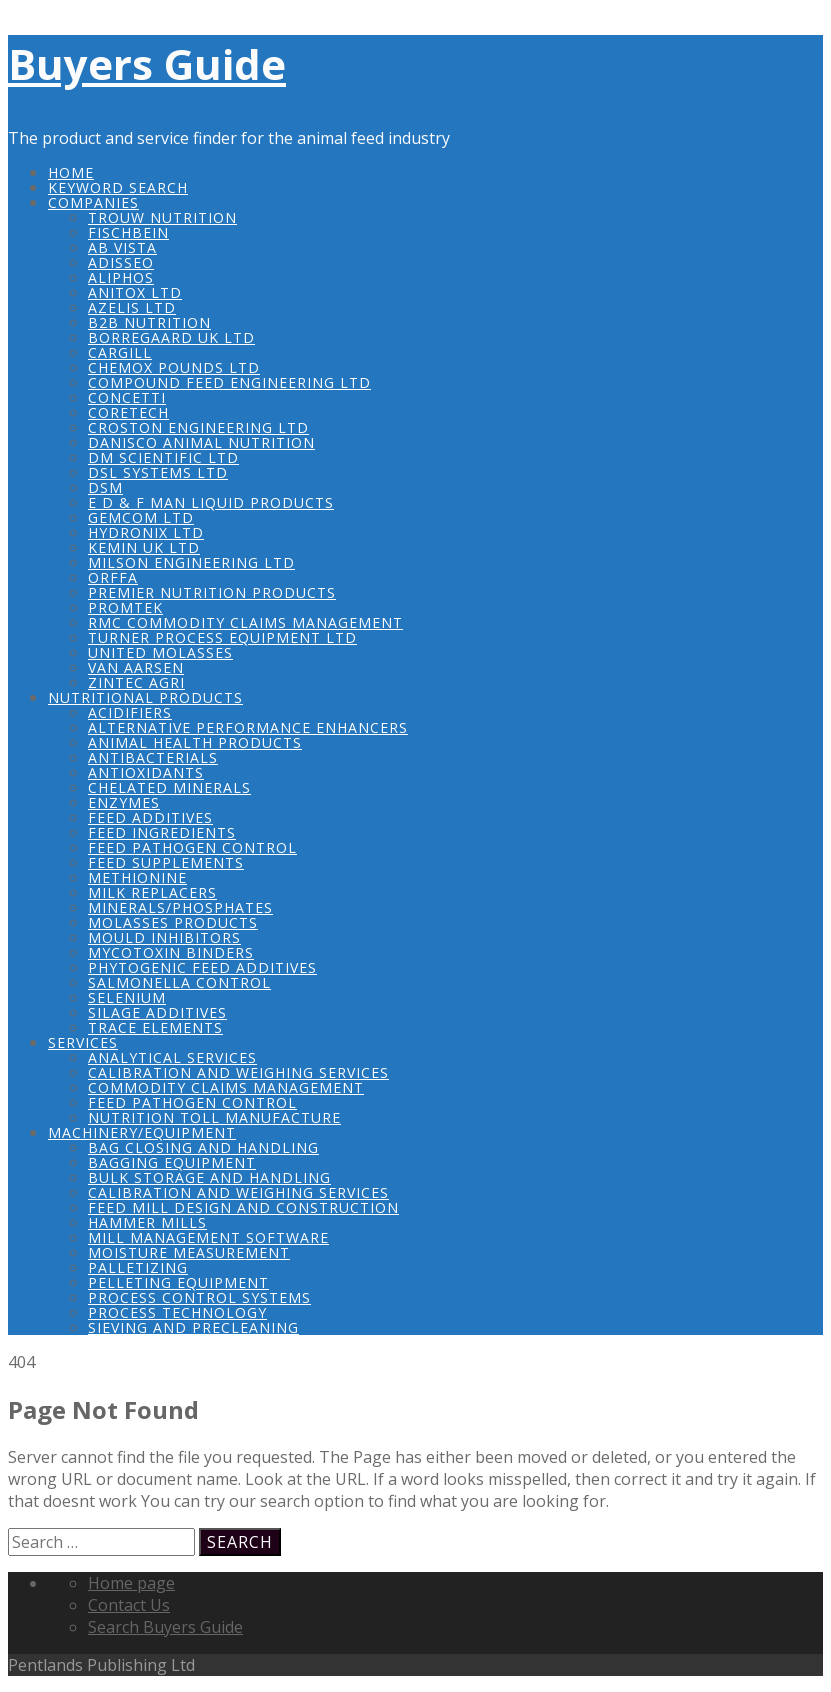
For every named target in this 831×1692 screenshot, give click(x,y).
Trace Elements (155, 1027)
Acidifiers (130, 712)
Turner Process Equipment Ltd (222, 637)
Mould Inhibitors (164, 937)
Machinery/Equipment (142, 1132)
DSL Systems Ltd (158, 472)
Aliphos (121, 277)
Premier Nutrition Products (212, 592)
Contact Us (129, 1605)
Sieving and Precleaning (193, 1327)
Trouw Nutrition (162, 217)
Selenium (127, 997)
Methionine (137, 877)
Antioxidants (146, 772)
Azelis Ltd (132, 307)
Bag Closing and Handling (203, 1147)
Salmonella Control (179, 982)
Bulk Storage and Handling (209, 1177)
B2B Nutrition (149, 322)
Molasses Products (173, 922)
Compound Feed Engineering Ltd (229, 382)
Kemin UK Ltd (144, 547)
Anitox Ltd (135, 292)
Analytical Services (172, 1057)
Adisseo (121, 262)
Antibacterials (153, 757)
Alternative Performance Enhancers (248, 727)
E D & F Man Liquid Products (211, 502)
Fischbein (128, 232)
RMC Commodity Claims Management (245, 622)
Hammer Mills (147, 1222)
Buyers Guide (147, 63)
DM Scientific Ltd (163, 457)
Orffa (113, 577)
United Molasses (160, 652)
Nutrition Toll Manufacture (214, 1117)
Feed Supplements (166, 862)
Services (83, 1042)
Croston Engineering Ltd (198, 427)
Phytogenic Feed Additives (202, 967)
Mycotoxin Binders (171, 952)
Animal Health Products (195, 742)
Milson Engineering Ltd (191, 562)
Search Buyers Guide (165, 1627)
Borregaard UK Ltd (171, 337)
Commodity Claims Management (226, 1087)
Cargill (120, 352)
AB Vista (122, 247)
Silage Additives (157, 1012)
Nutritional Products (145, 697)
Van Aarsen (136, 667)
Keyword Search (118, 187)
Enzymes (124, 802)
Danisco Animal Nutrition (201, 442)
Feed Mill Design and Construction (243, 1207)
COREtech (128, 412)
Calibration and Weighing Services (238, 1072)
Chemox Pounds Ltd (174, 367)
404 (21, 1362)
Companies (93, 202)
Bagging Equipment (172, 1162)
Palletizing (138, 1267)
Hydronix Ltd (146, 532)
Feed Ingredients (162, 832)
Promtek (125, 607)
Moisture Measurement (189, 1252)
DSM (105, 487)
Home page (131, 1583)
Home (71, 172)
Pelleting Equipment (178, 1282)
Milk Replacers (152, 892)
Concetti (127, 397)
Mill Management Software (208, 1237)
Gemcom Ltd (141, 517)
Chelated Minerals (169, 787)
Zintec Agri (136, 682)
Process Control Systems (199, 1297)
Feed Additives (150, 817)
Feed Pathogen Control (192, 847)
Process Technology (177, 1312)
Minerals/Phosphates (180, 907)
